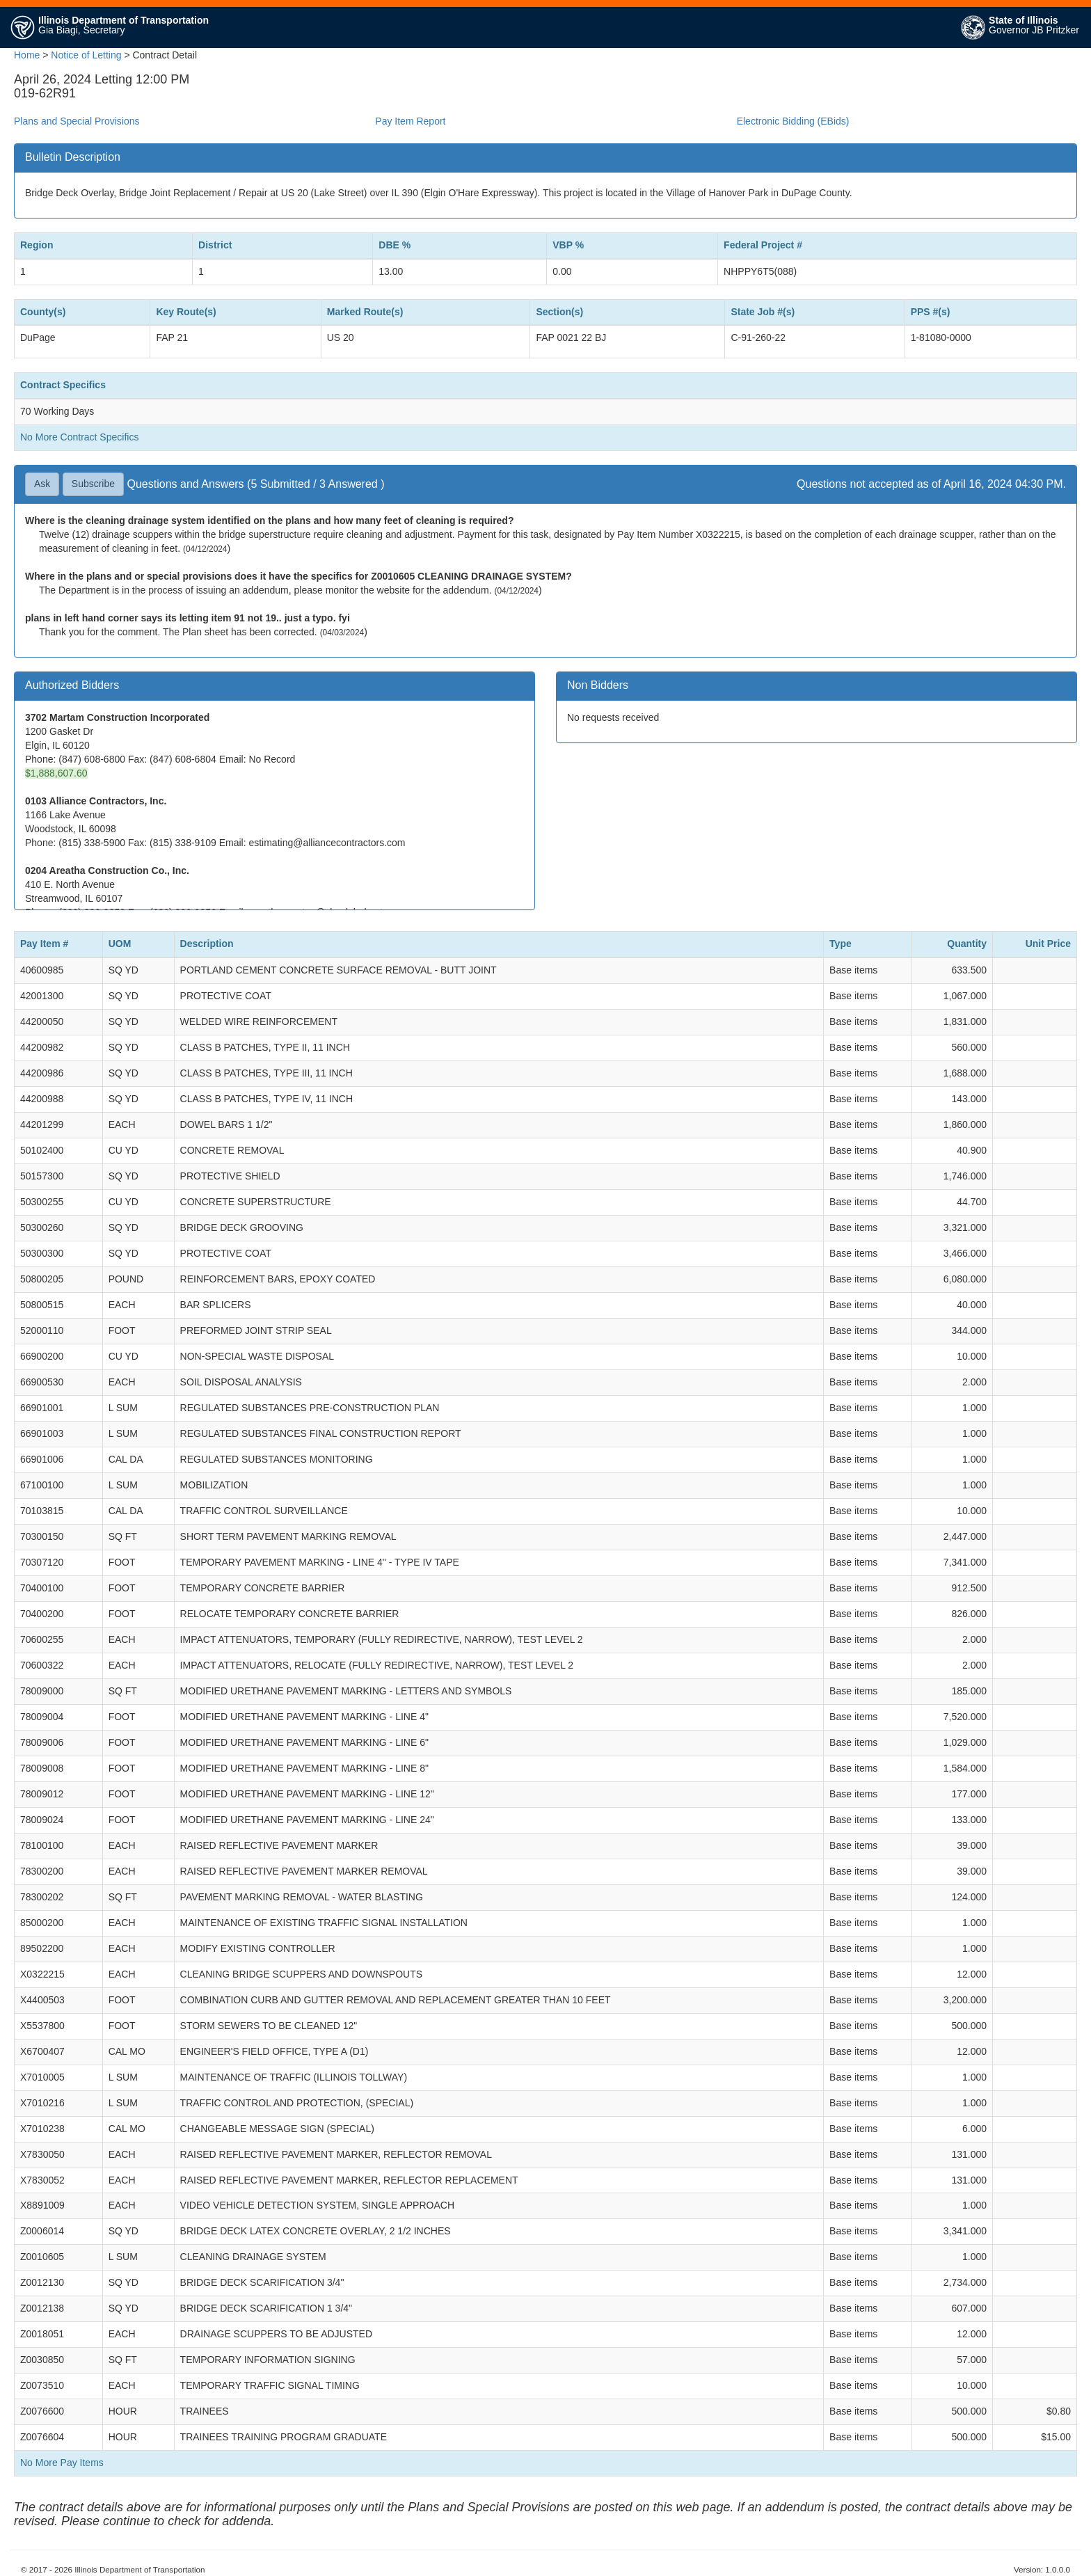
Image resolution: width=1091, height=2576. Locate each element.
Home (27, 55)
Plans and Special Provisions (77, 121)
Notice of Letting (86, 55)
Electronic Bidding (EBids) (793, 121)
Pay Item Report (410, 121)
